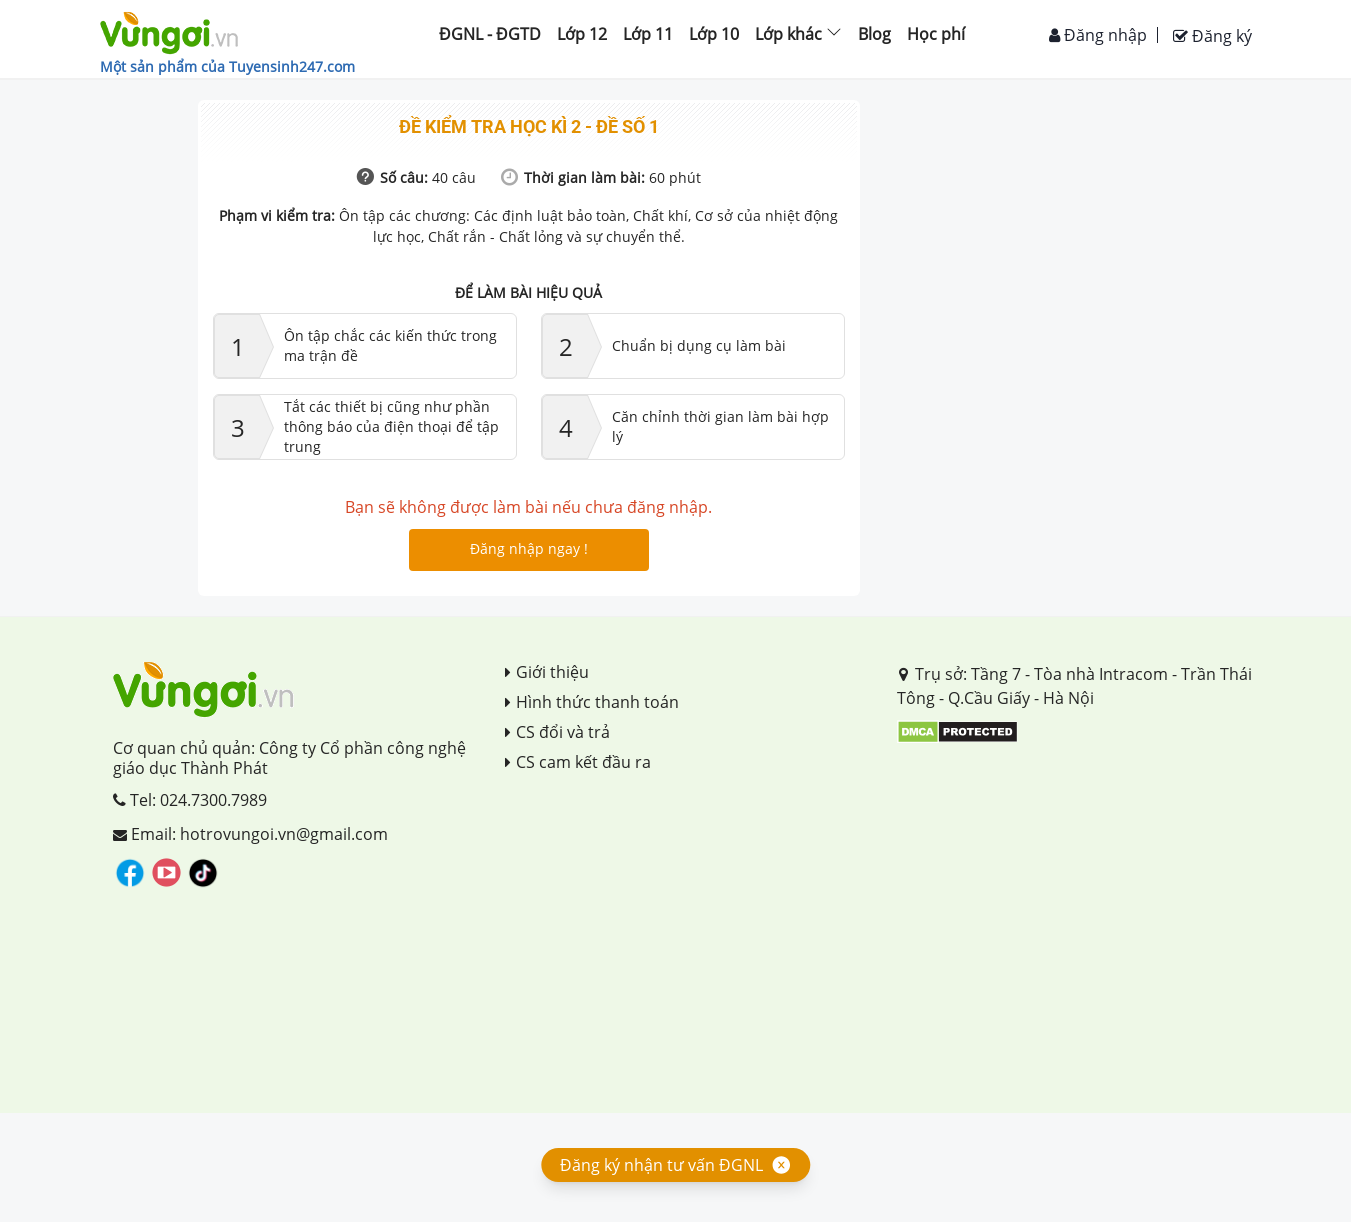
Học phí (936, 34)
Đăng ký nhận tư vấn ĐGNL (661, 1165)
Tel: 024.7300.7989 (190, 800)
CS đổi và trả (557, 732)
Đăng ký (1212, 36)
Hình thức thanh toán (592, 702)
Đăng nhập (1098, 35)
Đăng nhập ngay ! (529, 548)
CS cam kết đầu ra (578, 762)
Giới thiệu (547, 672)
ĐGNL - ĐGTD (490, 34)
